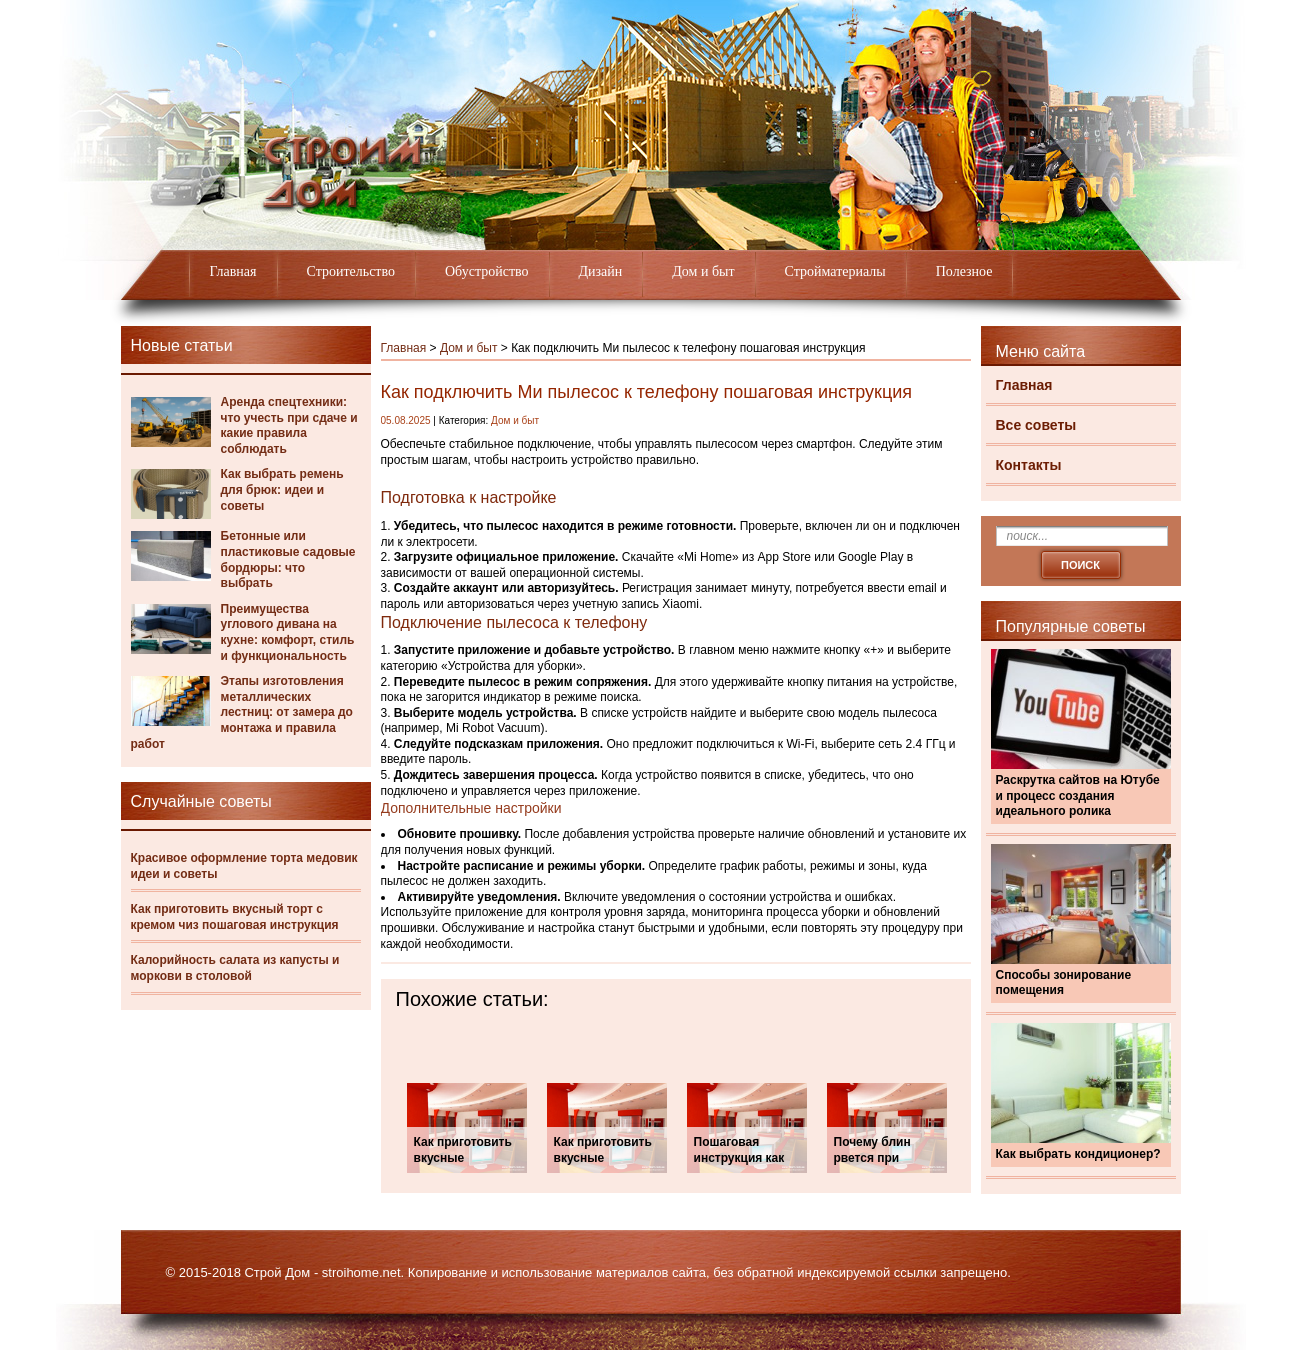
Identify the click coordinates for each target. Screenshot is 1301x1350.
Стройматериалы (835, 271)
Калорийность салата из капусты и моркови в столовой (235, 968)
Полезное (964, 271)
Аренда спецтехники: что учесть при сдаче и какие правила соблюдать (289, 425)
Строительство (351, 271)
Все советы (1036, 425)
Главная (233, 271)
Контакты (1029, 465)
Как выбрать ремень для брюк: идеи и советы (282, 489)
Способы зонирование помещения (1064, 983)
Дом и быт (703, 271)
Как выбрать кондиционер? (1078, 1154)
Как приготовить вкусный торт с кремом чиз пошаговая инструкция (235, 917)
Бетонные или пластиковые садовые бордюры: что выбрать (288, 559)
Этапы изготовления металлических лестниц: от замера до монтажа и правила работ (242, 712)
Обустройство (487, 271)
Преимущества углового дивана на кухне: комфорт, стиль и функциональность (288, 632)
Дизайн (601, 271)
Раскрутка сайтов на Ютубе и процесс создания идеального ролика (1078, 795)
